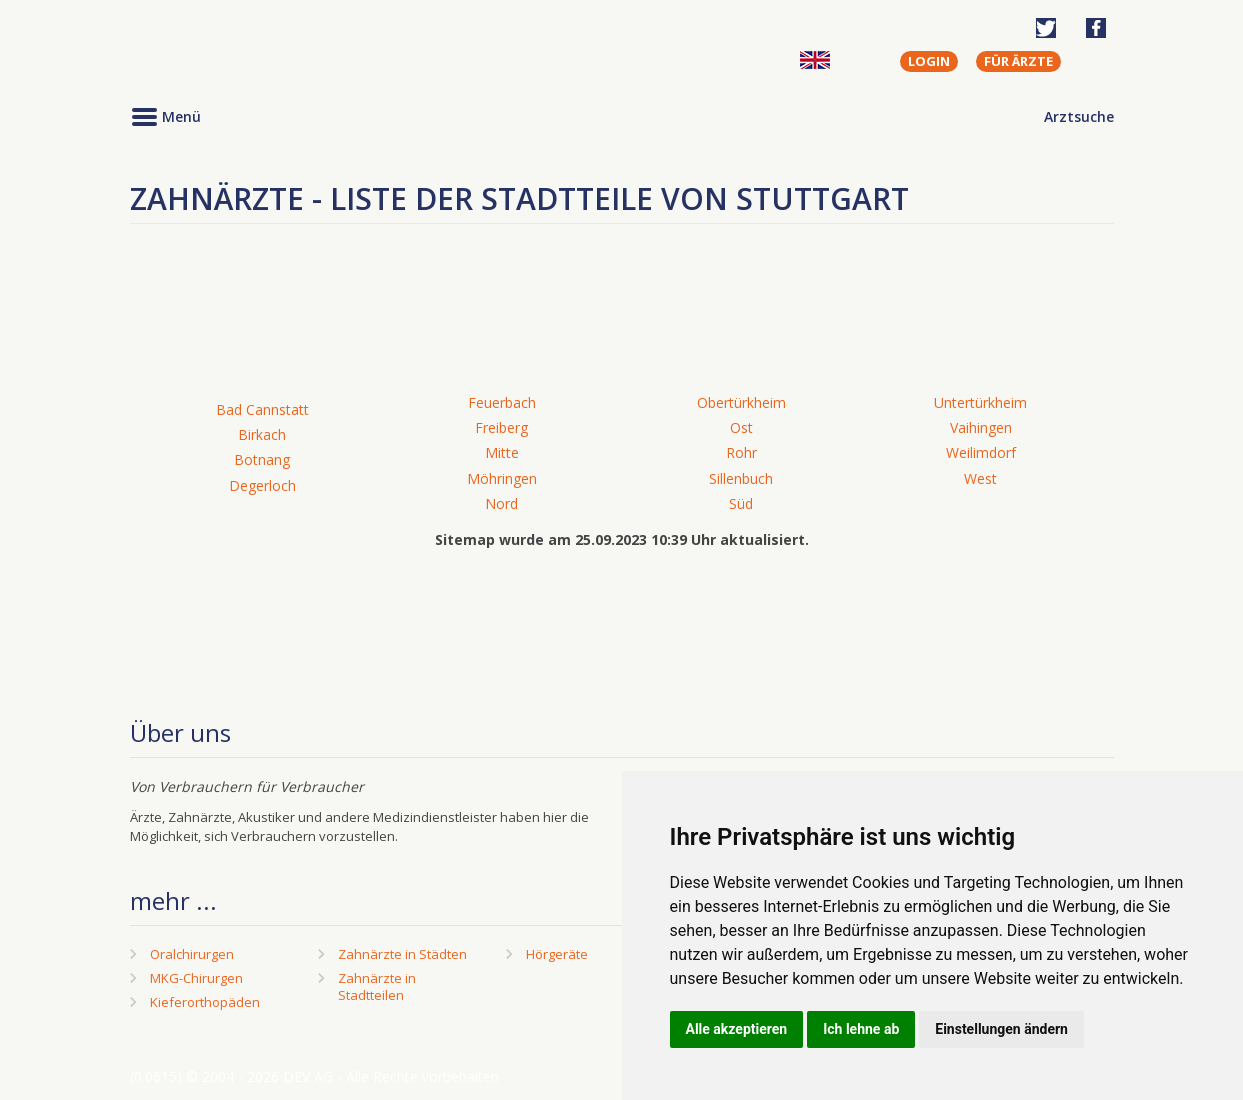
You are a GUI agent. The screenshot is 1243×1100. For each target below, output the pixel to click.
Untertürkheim (980, 402)
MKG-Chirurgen (196, 978)
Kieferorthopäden (205, 1002)
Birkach (262, 434)
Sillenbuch (741, 478)
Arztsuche (1079, 116)
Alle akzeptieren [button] (737, 1029)
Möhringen (502, 478)
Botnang (262, 459)
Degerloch (262, 485)
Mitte (502, 452)
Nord (501, 503)
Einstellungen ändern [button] (1001, 1029)
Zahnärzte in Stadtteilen (377, 986)
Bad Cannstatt (262, 409)
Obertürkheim (741, 402)
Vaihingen (981, 427)
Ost (741, 427)
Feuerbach (502, 402)
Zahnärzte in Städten (402, 954)
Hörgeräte (557, 954)
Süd (741, 503)
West (980, 478)
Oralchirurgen (192, 954)
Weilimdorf (981, 452)
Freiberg (501, 427)
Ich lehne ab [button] (861, 1029)
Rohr (741, 452)
